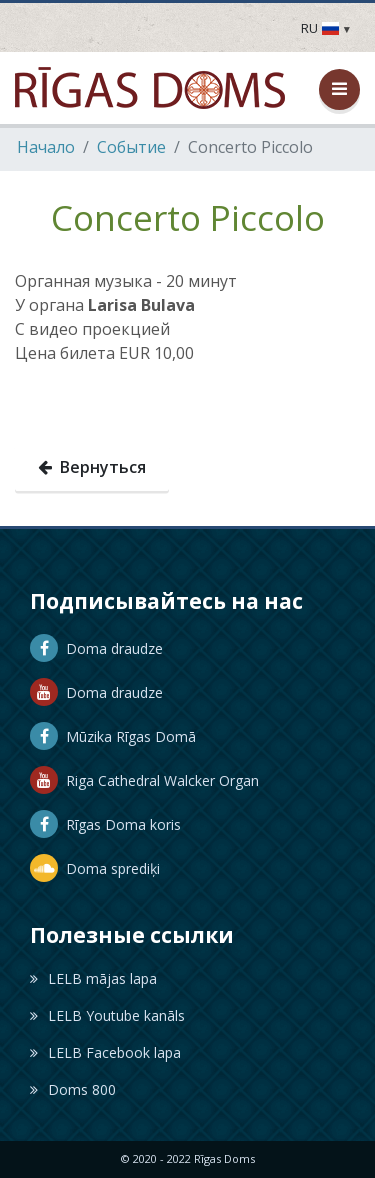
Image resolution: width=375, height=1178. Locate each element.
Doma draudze (96, 648)
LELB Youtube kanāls (107, 1015)
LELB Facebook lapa (105, 1052)
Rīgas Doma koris (105, 824)
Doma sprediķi (95, 868)
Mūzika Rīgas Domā (113, 736)
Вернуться (92, 467)
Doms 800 (73, 1089)
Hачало (46, 147)
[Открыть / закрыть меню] (339, 89)
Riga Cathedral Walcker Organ (144, 780)
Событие (131, 147)
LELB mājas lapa (93, 978)
